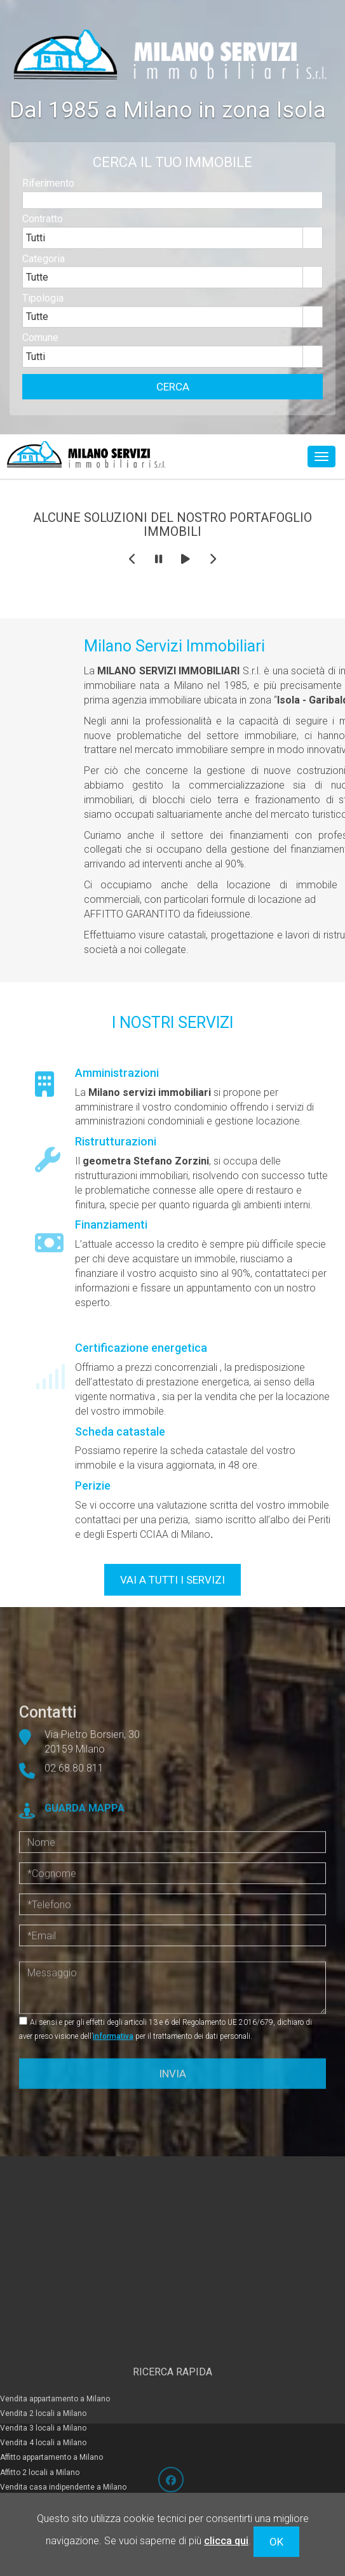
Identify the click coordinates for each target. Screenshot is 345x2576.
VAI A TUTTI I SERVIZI (172, 1579)
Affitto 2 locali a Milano (39, 2429)
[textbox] (172, 207)
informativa (113, 2036)
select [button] (313, 246)
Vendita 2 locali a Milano (43, 2370)
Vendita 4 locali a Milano (43, 2400)
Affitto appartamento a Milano (51, 2414)
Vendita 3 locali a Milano (43, 2385)
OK (276, 2541)
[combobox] (163, 246)
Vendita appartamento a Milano (55, 2355)
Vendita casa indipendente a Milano (63, 2443)
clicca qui (226, 2541)
